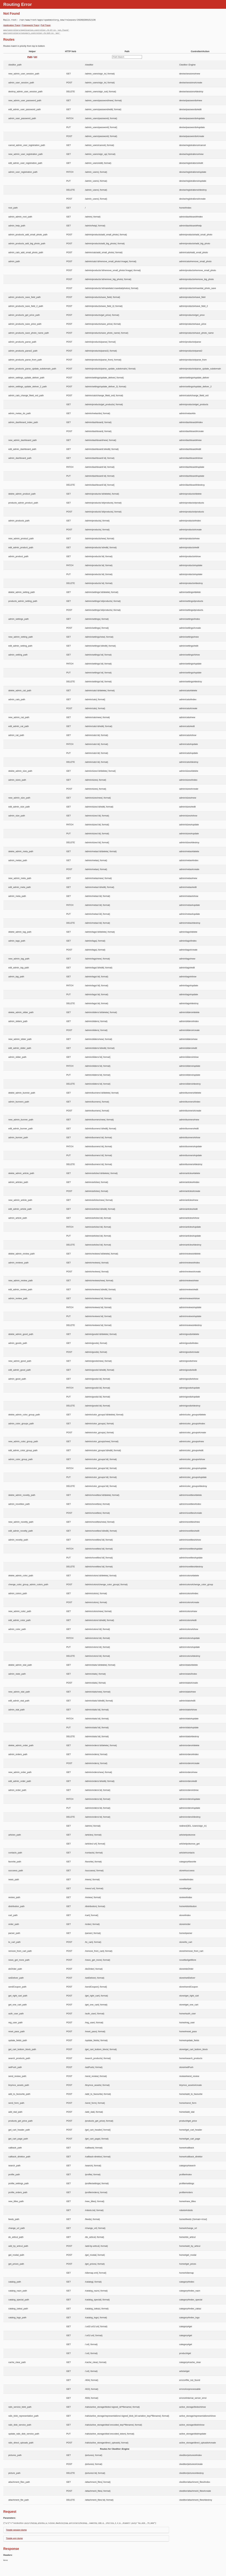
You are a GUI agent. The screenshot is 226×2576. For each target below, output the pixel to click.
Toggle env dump (14, 2538)
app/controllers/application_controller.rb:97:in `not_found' (36, 30)
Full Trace (46, 25)
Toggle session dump (16, 2530)
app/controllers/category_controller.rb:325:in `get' (31, 33)
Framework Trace (30, 25)
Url (35, 57)
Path (29, 57)
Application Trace (11, 25)
